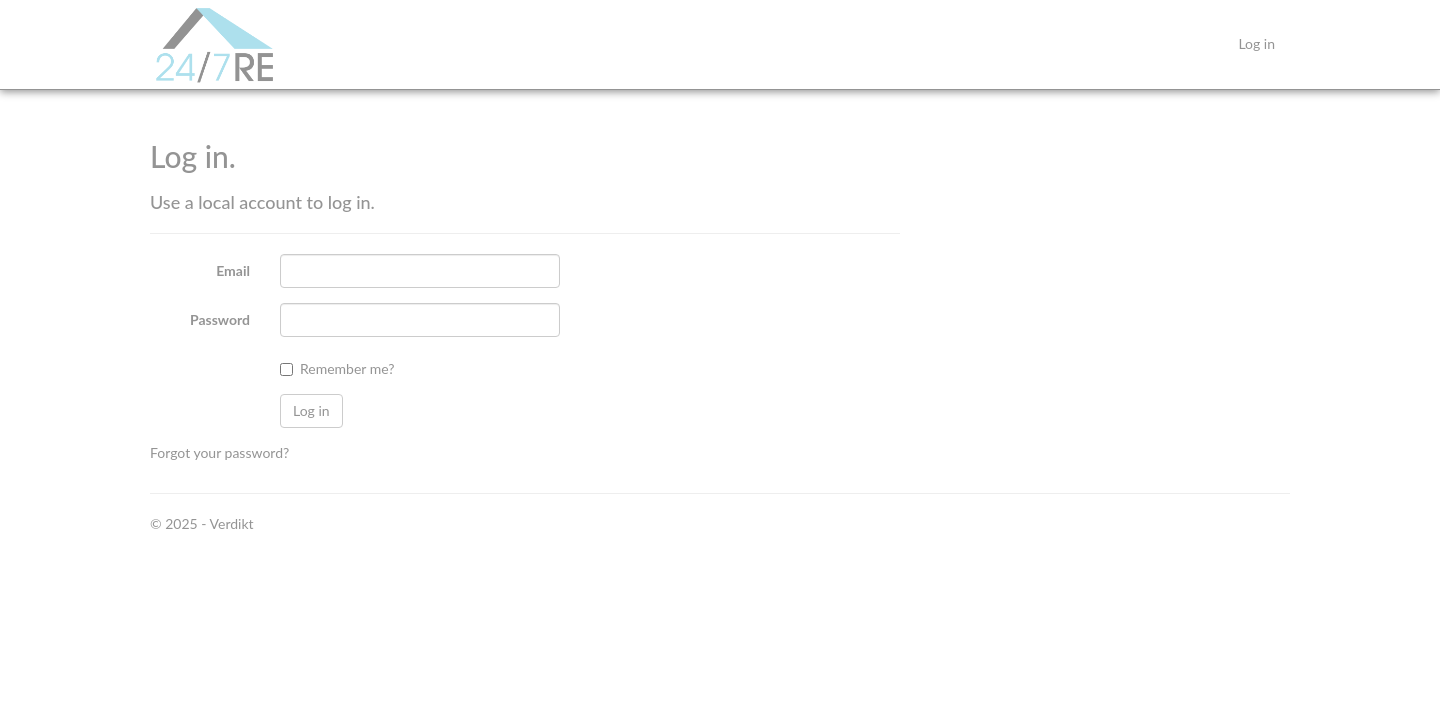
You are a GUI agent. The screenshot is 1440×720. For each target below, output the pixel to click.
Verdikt (232, 523)
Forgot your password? (219, 452)
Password (220, 319)
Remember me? (347, 368)
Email (233, 270)
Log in (1256, 43)
